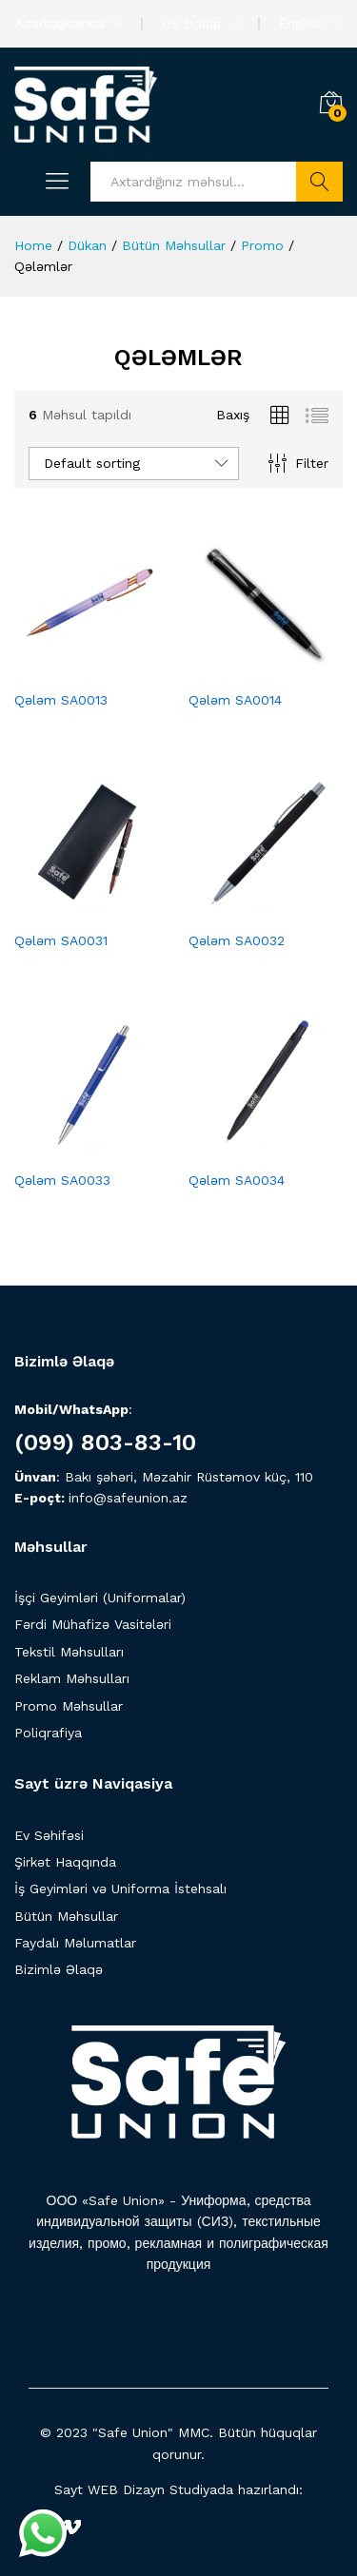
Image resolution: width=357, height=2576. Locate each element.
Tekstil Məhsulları (69, 1651)
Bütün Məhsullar (66, 1916)
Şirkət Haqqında (65, 1861)
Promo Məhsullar (68, 1706)
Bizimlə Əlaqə (58, 1969)
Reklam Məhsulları (71, 1678)
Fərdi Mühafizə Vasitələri (92, 1624)
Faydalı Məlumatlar (75, 1942)
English (301, 22)
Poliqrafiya (48, 1732)
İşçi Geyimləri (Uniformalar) (100, 1597)
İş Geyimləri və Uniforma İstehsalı (120, 1888)
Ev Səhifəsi (49, 1835)
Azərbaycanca (60, 22)
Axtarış (319, 182)
